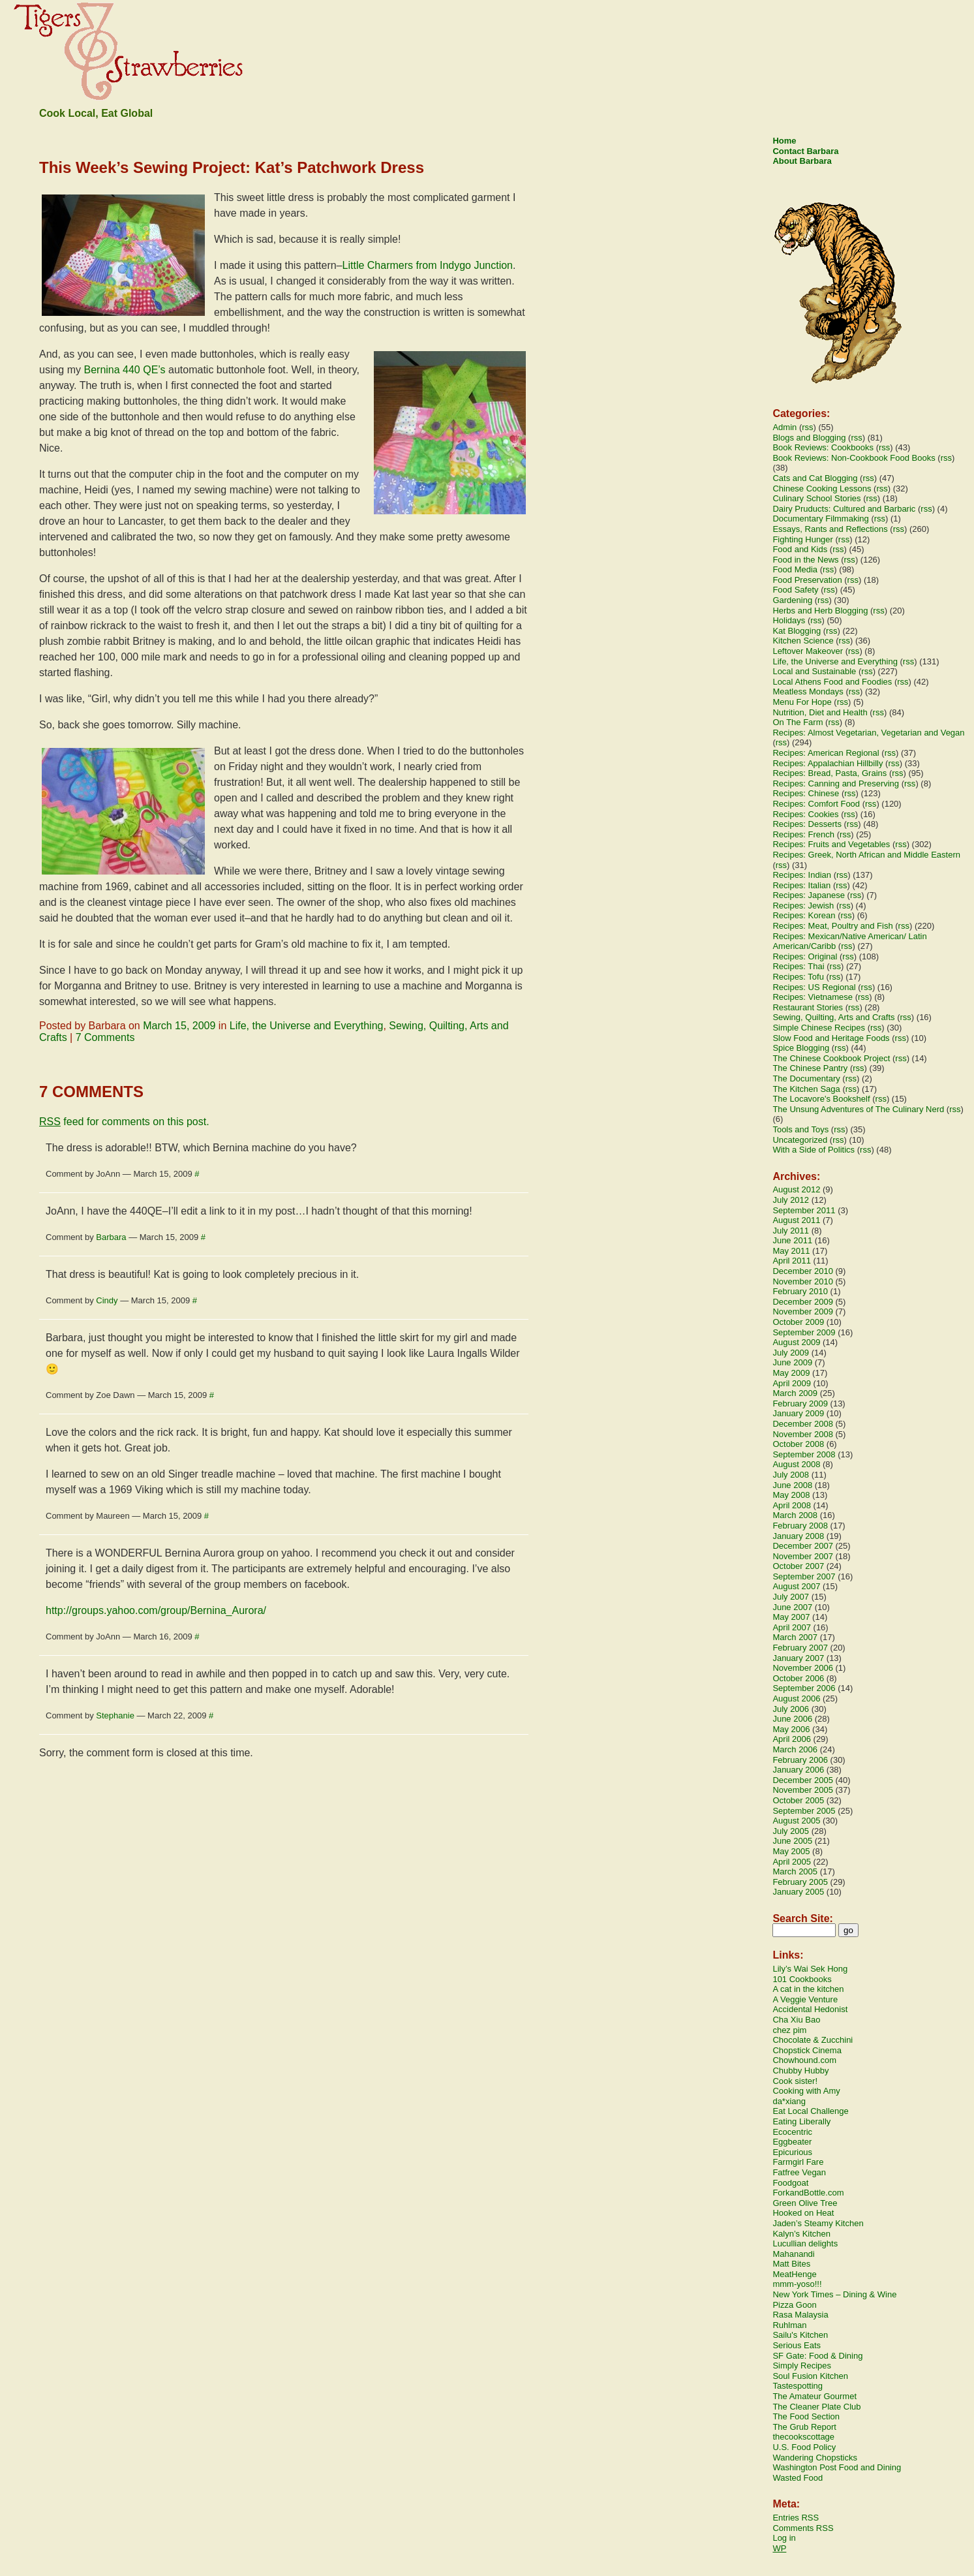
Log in (783, 2538)
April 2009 (791, 1383)
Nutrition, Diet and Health (819, 712)
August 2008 (796, 1464)
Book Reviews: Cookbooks (823, 447)
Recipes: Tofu (798, 977)
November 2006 (802, 1668)
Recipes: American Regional (825, 753)
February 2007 (800, 1648)
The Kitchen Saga (806, 1089)
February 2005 (800, 1882)
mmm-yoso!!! (796, 2284)
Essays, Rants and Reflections (829, 529)
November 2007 (802, 1556)
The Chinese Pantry (809, 1068)
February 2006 (800, 1760)
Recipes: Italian (801, 885)
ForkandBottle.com (808, 2192)
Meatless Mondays (807, 691)
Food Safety (795, 590)
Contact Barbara (805, 151)
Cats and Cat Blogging (814, 478)
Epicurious (792, 2152)
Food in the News (805, 560)
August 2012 (796, 1189)
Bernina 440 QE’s (124, 369)
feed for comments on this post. (124, 1121)
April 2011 (791, 1260)
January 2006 (798, 1770)
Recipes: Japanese (808, 895)
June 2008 (792, 1485)
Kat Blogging (796, 631)
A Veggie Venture (805, 1999)
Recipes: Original (804, 956)
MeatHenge (794, 2274)
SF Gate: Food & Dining (817, 2356)
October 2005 (798, 1800)
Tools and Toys (800, 1129)
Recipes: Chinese (805, 793)
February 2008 (800, 1525)
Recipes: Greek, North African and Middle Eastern (866, 855)
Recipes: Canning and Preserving (835, 783)
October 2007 (798, 1566)
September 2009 (803, 1332)
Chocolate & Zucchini (812, 2040)
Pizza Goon (794, 2305)
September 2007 (803, 1576)
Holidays (788, 620)
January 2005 (798, 1892)
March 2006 (794, 1749)
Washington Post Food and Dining (836, 2467)
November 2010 (802, 1281)
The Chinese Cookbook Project (831, 1058)
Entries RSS (795, 2517)
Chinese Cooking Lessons (821, 488)
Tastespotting (797, 2386)
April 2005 (791, 1862)
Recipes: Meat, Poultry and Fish (832, 926)
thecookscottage (803, 2437)
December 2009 (802, 1302)
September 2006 (803, 1688)
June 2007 (792, 1607)
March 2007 (794, 1637)
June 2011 (792, 1240)
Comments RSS (802, 2528)
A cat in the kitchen (808, 1989)
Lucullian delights (805, 2243)
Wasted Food (797, 2478)
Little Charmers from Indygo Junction (427, 265)
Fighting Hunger (802, 539)
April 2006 (791, 1739)
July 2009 (790, 1353)
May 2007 (791, 1617)
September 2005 (803, 1811)
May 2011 (791, 1251)
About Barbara (801, 161)
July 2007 (790, 1597)
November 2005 (802, 1790)
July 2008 (790, 1475)
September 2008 (803, 1454)
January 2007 (798, 1658)
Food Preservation (807, 580)
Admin (784, 427)
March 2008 (794, 1515)
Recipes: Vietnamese (812, 997)
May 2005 (791, 1851)
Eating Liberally (801, 2121)
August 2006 (796, 1698)
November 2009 (802, 1311)
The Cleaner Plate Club (816, 2407)
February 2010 (800, 1291)
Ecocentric (792, 2132)
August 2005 (796, 1820)
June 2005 (792, 1841)
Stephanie (115, 1715)
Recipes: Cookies (805, 814)
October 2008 (798, 1444)
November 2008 (802, 1434)
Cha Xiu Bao (796, 2020)
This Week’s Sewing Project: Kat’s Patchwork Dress (231, 167)
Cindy (106, 1300)
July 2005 (790, 1831)
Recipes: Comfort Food (816, 804)
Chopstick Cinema (807, 2050)
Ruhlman (789, 2325)
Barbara (111, 1237)
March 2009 (794, 1393)
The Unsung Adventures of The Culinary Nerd (858, 1109)
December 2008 (802, 1424)
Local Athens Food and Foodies (832, 682)
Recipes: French (803, 834)
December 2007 (802, 1546)
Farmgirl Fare (797, 2162)
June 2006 (792, 1719)
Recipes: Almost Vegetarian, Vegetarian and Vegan (868, 732)
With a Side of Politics (813, 1150)
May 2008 (791, 1495)
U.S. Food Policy (804, 2447)
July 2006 (790, 1709)
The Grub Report (804, 2427)
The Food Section (806, 2416)
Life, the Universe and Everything (307, 1025)
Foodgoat (790, 2183)
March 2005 (794, 1871)
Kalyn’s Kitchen (801, 2234)
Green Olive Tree (804, 2203)
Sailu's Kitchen (800, 2335)
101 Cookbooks (801, 1979)
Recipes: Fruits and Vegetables (831, 844)
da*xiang (789, 2101)
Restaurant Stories (807, 1007)
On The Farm (797, 722)
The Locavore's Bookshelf (821, 1099)
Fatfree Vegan (799, 2172)
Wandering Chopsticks (814, 2457)
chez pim (789, 2030)
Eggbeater (792, 2142)
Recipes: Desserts (806, 824)
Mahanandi (793, 2254)
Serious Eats (796, 2345)
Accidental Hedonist (809, 2009)
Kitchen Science (802, 640)
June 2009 (792, 1362)
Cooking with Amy (806, 2091)
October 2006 (798, 1678)
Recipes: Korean (803, 915)
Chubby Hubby (800, 2070)
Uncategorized (799, 1140)
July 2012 (790, 1200)
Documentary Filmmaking (820, 518)
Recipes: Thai (798, 966)
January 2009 (798, 1413)
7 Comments (105, 1037)
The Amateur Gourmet (814, 2396)
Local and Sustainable (814, 671)
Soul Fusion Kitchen (810, 2376)
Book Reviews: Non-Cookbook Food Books (853, 458)
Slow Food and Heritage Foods (830, 1038)
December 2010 (802, 1271)
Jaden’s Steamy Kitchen (817, 2223)
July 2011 (790, 1230)
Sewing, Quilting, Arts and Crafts (833, 1017)
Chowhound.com (804, 2060)
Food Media (794, 569)
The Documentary (806, 1078)
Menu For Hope (801, 702)
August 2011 (796, 1220)
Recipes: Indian (801, 875)
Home (784, 141)
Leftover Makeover (807, 651)
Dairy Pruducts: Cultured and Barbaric (843, 509)
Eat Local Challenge (810, 2111)
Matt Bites (791, 2264)
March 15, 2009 (179, 1025)
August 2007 (796, 1586)
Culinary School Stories (816, 498)
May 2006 (791, 1729)
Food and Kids (799, 549)
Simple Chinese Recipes (818, 1027)
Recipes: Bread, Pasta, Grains (829, 773)
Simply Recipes (801, 2365)
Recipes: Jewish (803, 905)
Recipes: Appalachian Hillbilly (827, 763)
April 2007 (791, 1627)
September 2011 (803, 1210)
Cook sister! (794, 2081)
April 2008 (791, 1505)
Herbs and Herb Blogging (820, 610)
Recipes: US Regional (813, 987)
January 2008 (798, 1536)
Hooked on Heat (803, 2213)
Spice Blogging (800, 1048)
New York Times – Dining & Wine (834, 2294)
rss (807, 427)
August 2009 (796, 1342)
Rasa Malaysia (800, 2315)
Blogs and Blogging (808, 437)
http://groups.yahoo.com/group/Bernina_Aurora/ (156, 1610)
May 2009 (791, 1373)
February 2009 (800, 1403)
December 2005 (802, 1780)
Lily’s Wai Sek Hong (809, 1969)
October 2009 (798, 1322)
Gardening (792, 600)
